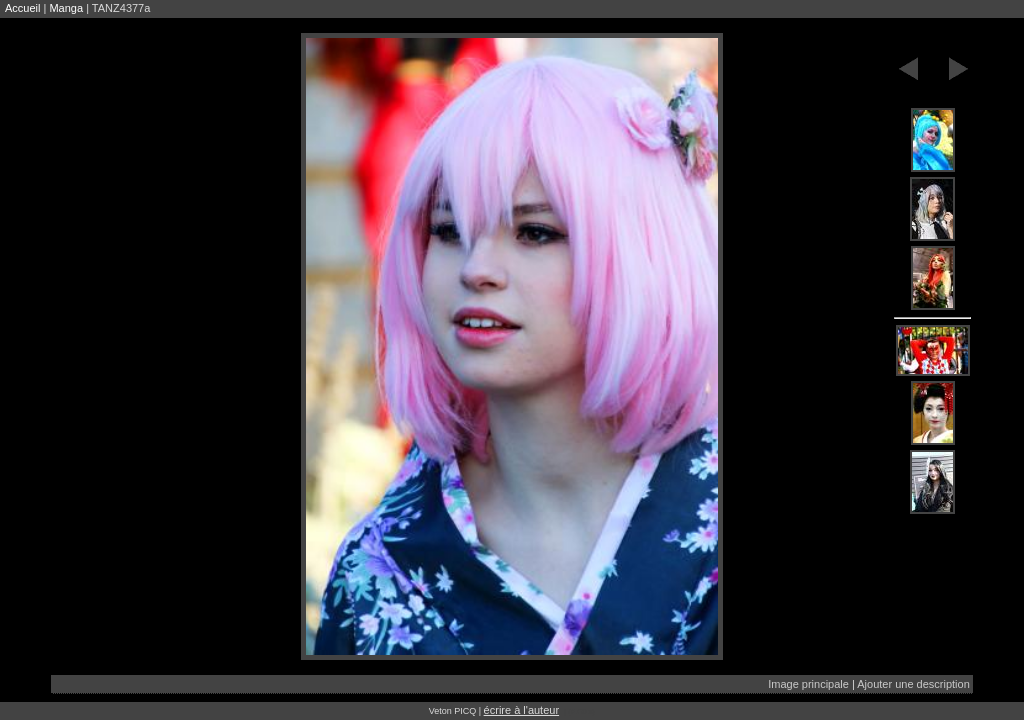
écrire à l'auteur (521, 710)
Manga (66, 8)
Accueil (22, 8)
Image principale (808, 684)
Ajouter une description (913, 684)
